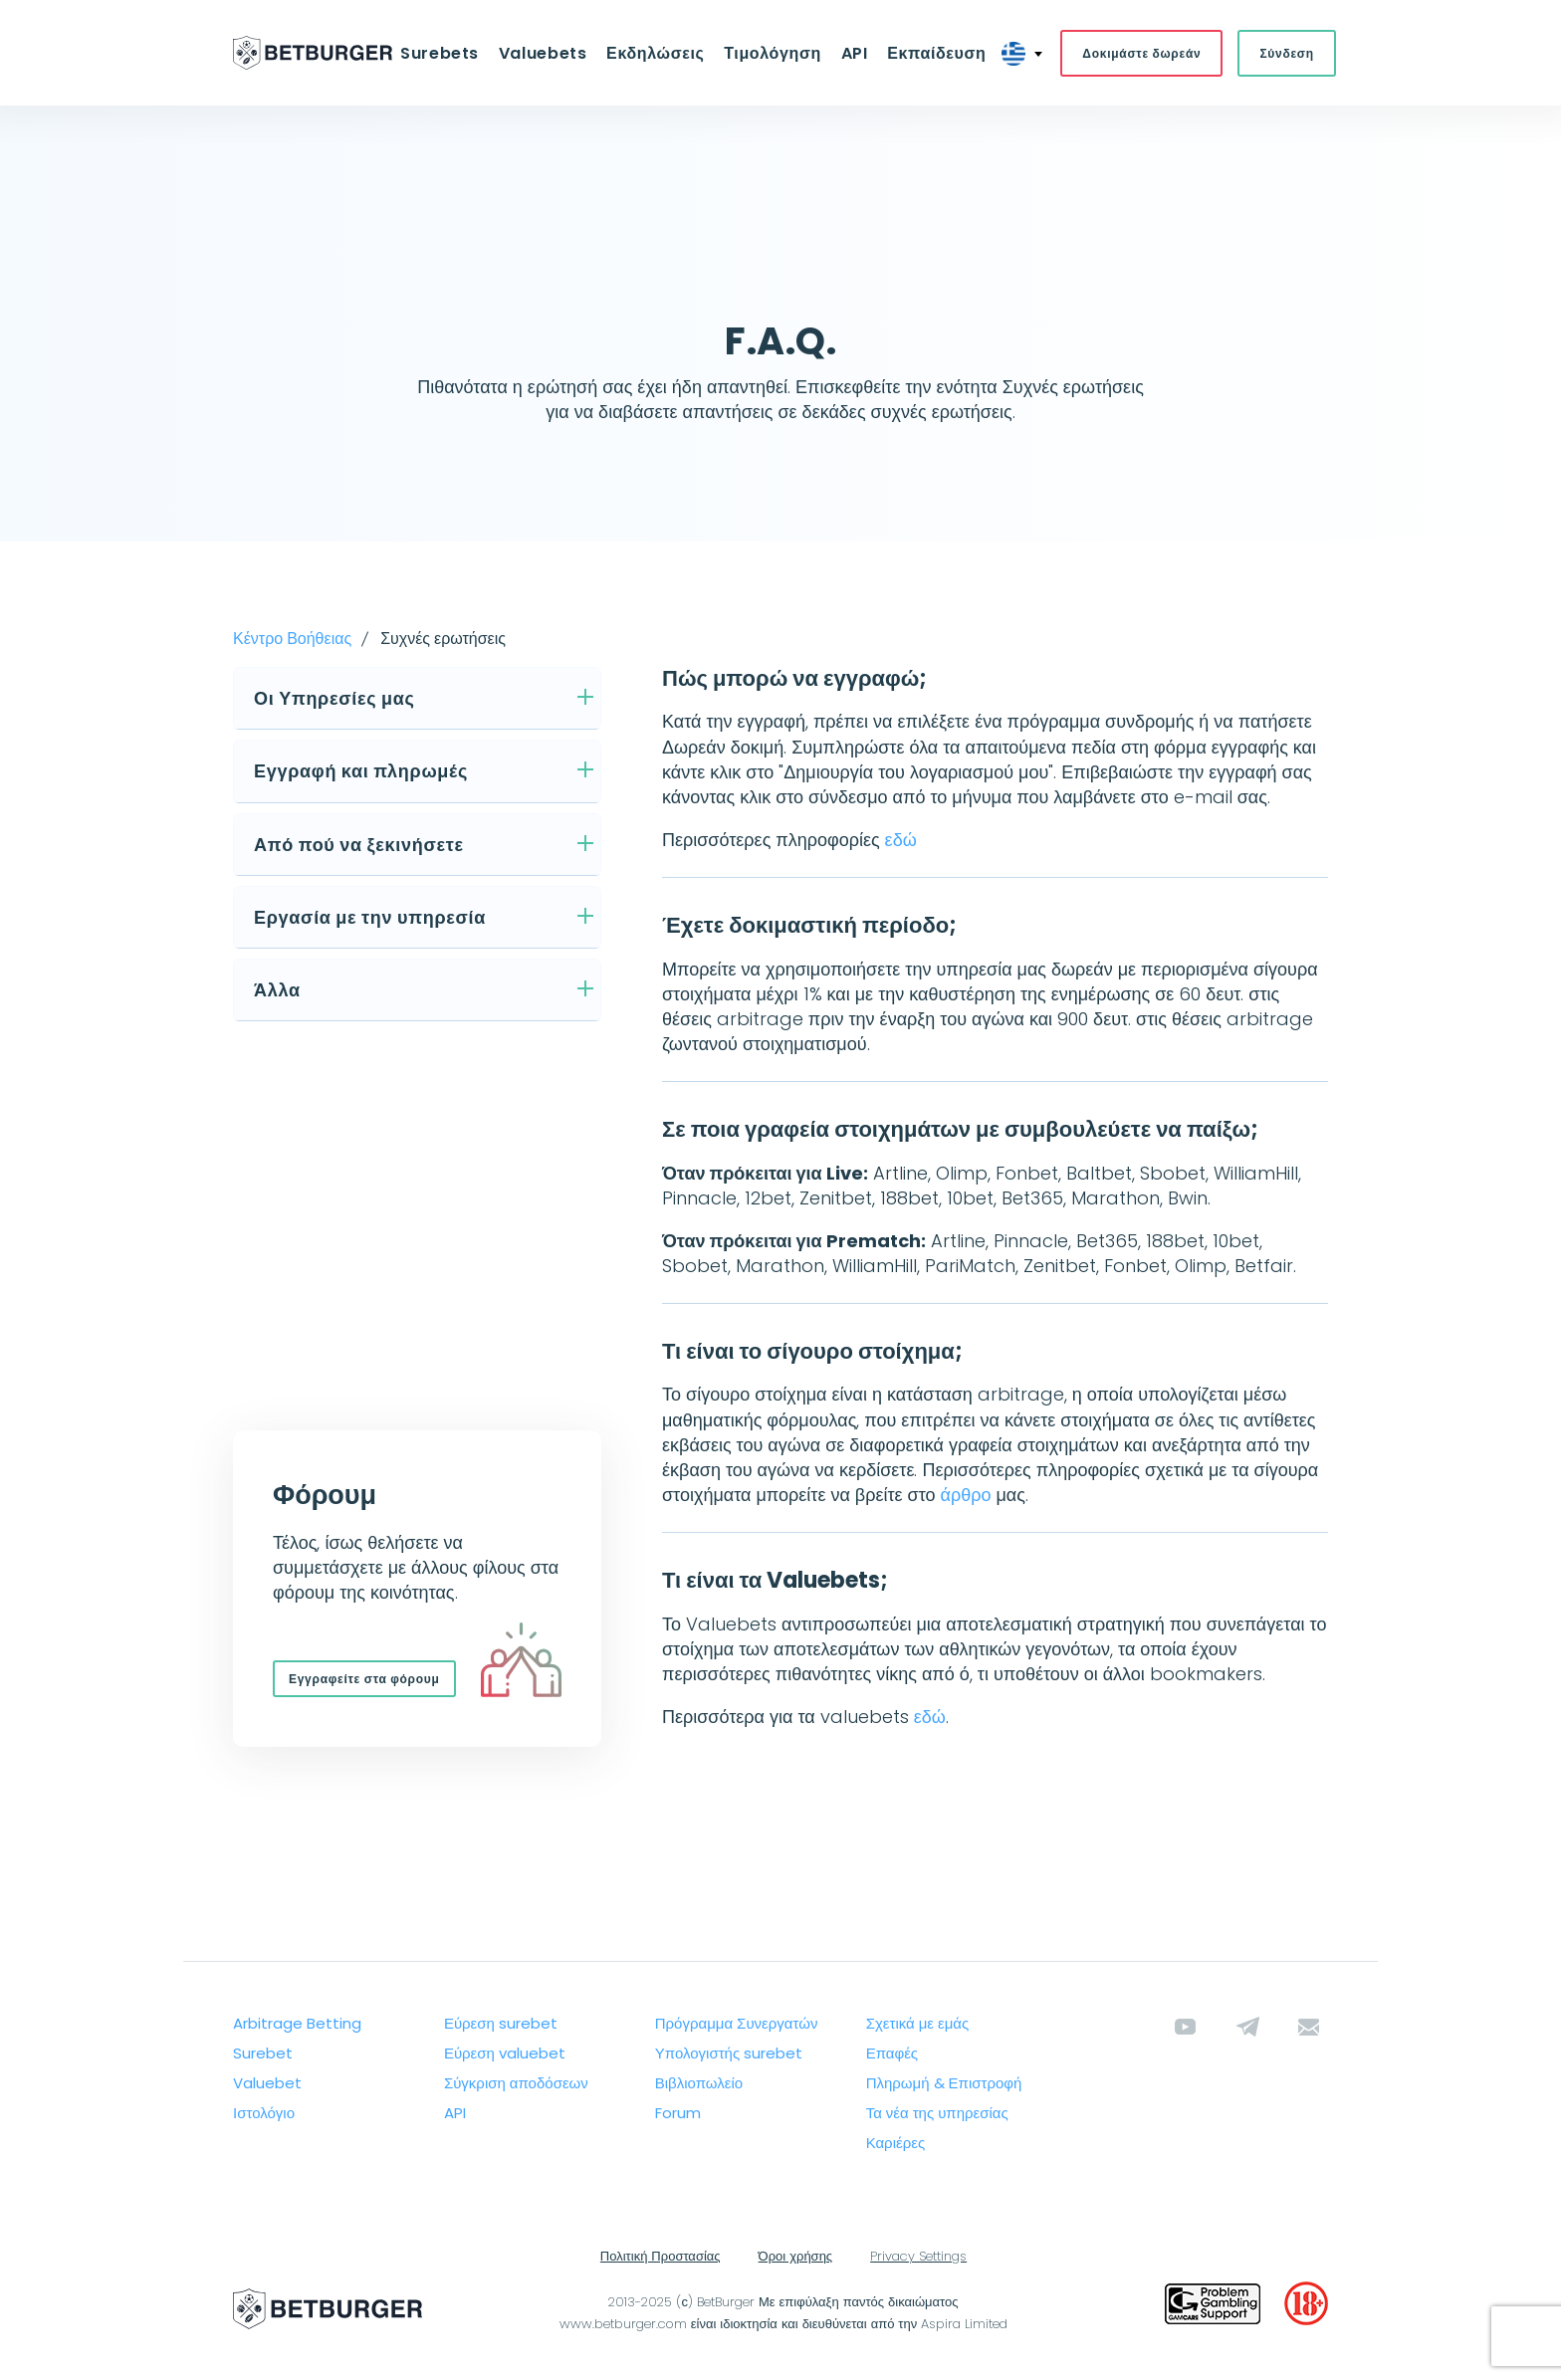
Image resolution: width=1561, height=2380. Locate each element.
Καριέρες (896, 2143)
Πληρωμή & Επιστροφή (944, 2083)
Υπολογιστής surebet (728, 2054)
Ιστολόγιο (264, 2113)
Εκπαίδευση (932, 53)
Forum (678, 2113)
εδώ (901, 840)
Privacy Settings (918, 2257)
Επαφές (892, 2054)
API (851, 53)
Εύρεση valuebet (504, 2054)
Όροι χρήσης (796, 2257)
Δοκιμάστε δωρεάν (1136, 53)
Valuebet (267, 2083)
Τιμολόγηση (771, 53)
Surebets (443, 53)
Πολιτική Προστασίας (660, 2257)
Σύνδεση (1282, 53)
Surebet (263, 2054)
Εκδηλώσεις (656, 53)
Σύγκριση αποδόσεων (516, 2083)
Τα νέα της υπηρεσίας (937, 2113)
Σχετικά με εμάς (918, 2024)
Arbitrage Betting (297, 2024)
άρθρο (966, 1495)
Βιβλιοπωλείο (699, 2083)
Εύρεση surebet (501, 2024)
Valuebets (545, 53)
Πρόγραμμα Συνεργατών (736, 2024)
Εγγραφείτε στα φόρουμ (364, 1679)
